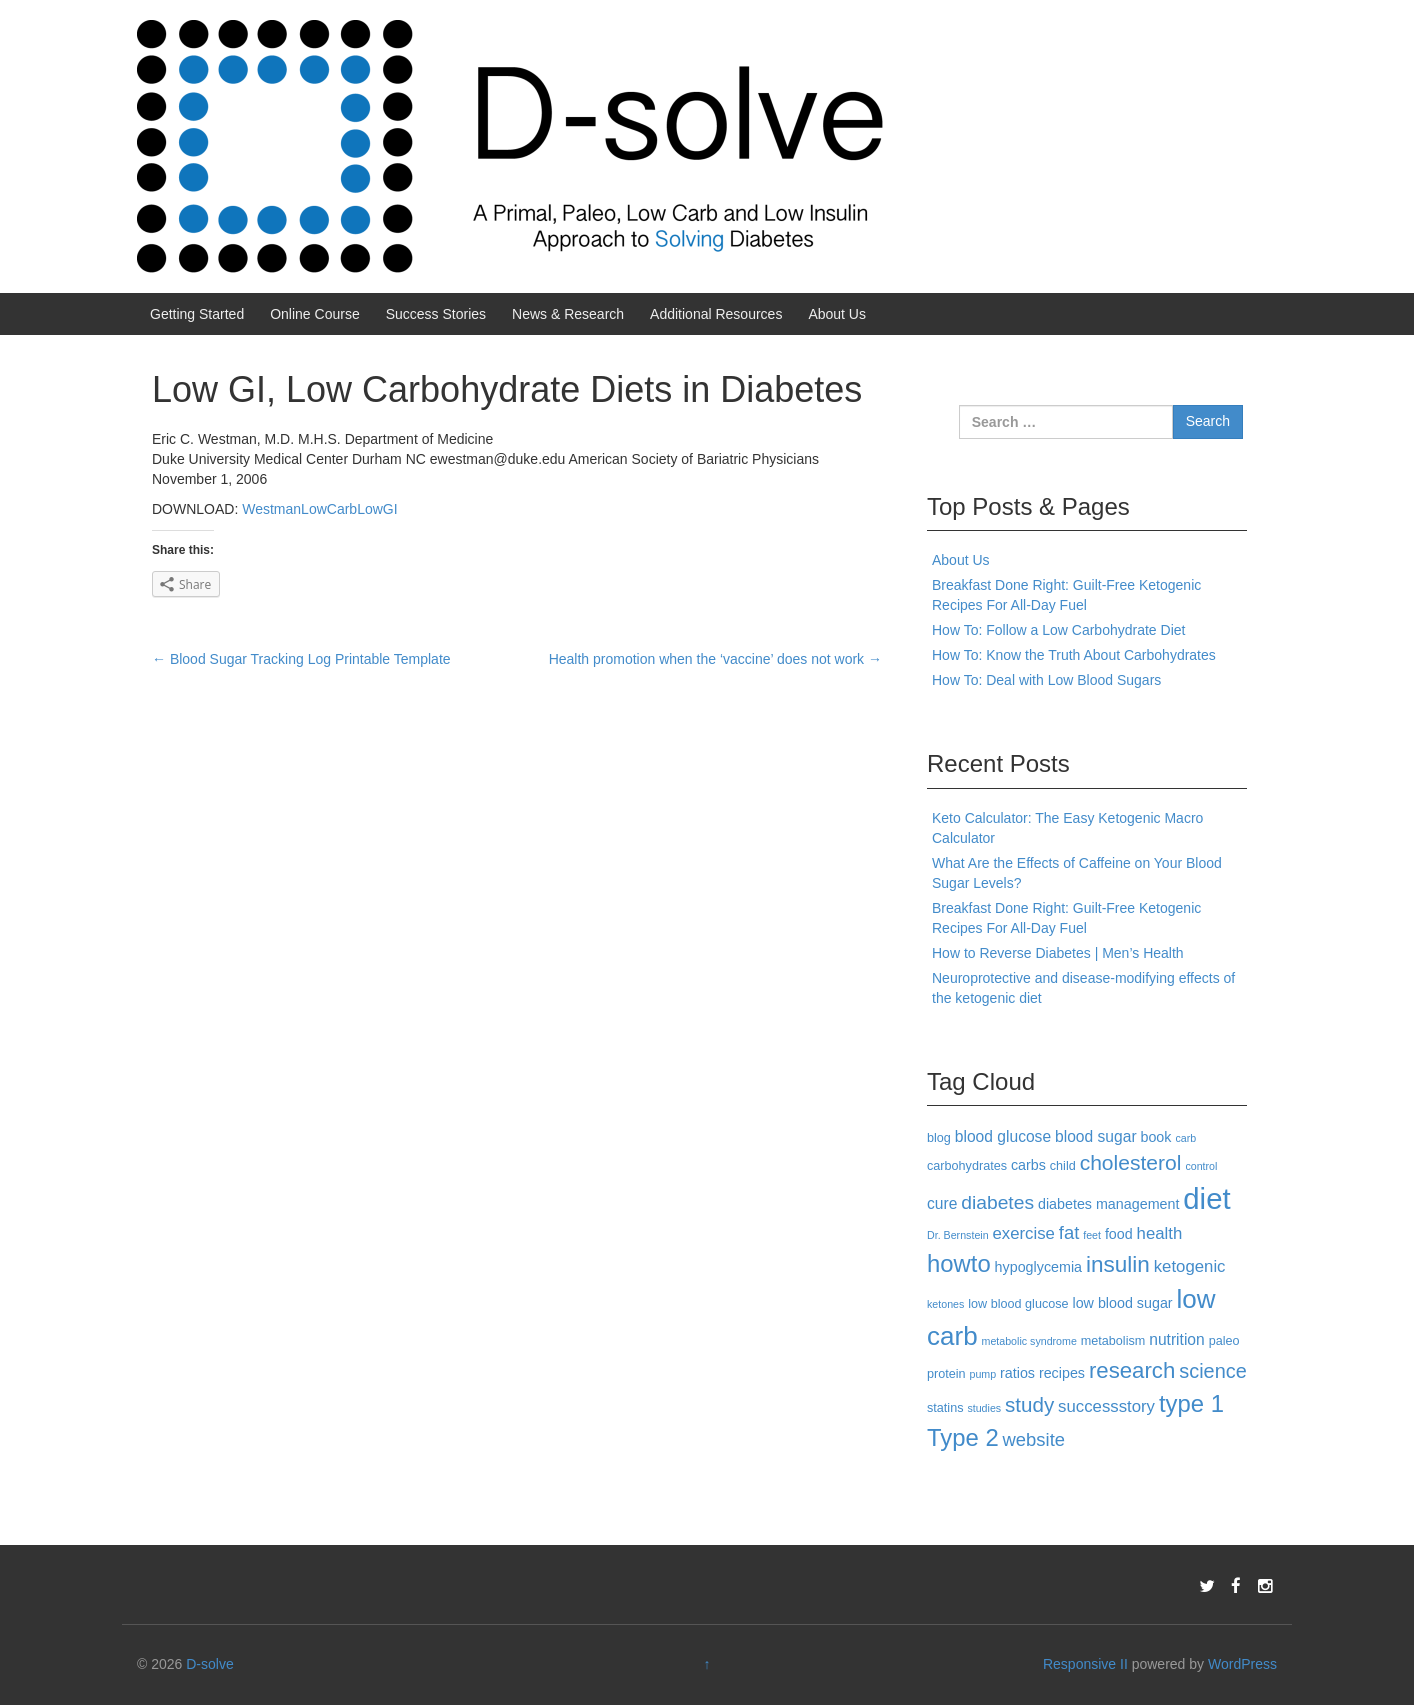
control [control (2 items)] (1201, 1166)
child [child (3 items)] (1063, 1166)
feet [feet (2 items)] (1092, 1235)
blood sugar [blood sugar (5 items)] (1096, 1136)
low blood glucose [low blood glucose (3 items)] (1018, 1304)
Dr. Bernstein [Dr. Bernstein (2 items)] (958, 1235)
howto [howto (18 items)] (959, 1263)
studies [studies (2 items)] (984, 1408)
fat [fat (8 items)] (1069, 1232)
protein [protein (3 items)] (946, 1374)
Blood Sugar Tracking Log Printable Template (301, 659)
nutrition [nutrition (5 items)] (1177, 1339)
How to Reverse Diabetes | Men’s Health (1058, 953)
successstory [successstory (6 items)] (1106, 1406)
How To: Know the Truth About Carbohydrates (1074, 655)
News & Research (568, 314)
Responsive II (1085, 1664)
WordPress (1242, 1664)
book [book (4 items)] (1155, 1137)
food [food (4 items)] (1119, 1234)
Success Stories (436, 314)
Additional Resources (716, 314)
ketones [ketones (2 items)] (945, 1304)
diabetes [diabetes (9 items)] (997, 1202)
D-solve (209, 1664)
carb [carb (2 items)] (1185, 1138)
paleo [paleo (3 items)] (1224, 1341)
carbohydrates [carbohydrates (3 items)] (967, 1166)
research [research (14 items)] (1132, 1370)
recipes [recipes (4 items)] (1062, 1373)
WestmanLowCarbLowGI (319, 509)
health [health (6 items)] (1160, 1233)
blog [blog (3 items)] (939, 1138)
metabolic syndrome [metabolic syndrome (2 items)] (1029, 1341)
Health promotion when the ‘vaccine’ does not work (715, 659)
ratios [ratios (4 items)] (1017, 1373)
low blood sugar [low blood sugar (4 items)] (1122, 1303)
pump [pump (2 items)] (983, 1374)
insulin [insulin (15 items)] (1118, 1264)
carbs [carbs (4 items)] (1028, 1165)
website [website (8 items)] (1034, 1439)
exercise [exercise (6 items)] (1024, 1233)
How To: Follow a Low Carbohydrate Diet (1058, 630)
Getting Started (197, 314)
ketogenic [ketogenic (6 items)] (1190, 1266)
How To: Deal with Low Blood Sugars (1046, 680)
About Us (837, 314)
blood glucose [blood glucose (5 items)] (1003, 1136)
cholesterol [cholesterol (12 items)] (1131, 1162)
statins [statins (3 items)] (945, 1408)
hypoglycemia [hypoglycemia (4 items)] (1038, 1267)
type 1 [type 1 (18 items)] (1191, 1403)
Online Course (315, 314)
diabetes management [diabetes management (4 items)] (1108, 1204)
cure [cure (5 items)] (942, 1203)
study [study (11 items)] (1029, 1404)
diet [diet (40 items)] (1206, 1198)
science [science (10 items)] (1213, 1371)
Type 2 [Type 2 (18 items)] (963, 1437)
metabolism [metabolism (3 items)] (1113, 1341)
